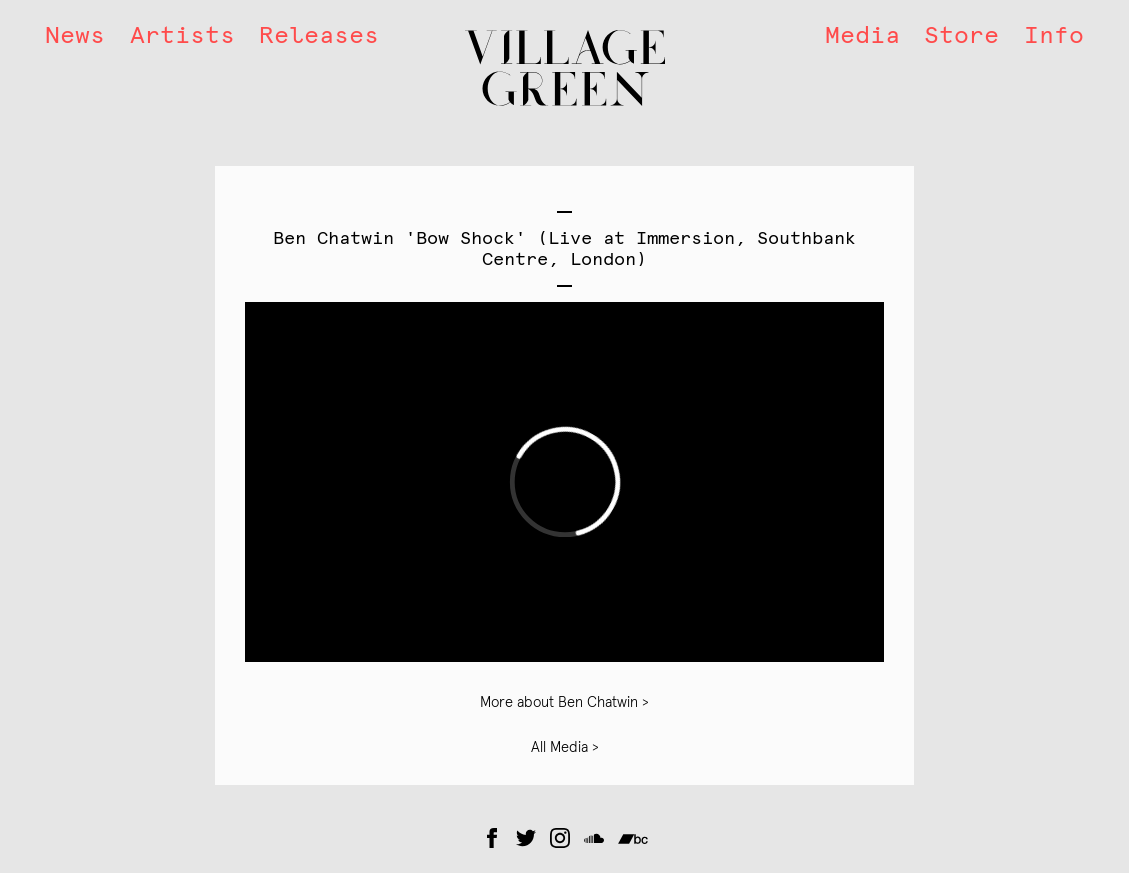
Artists (182, 35)
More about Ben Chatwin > (564, 702)
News (75, 35)
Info (1054, 35)
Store (961, 35)
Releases (319, 35)
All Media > (565, 747)
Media (862, 35)
